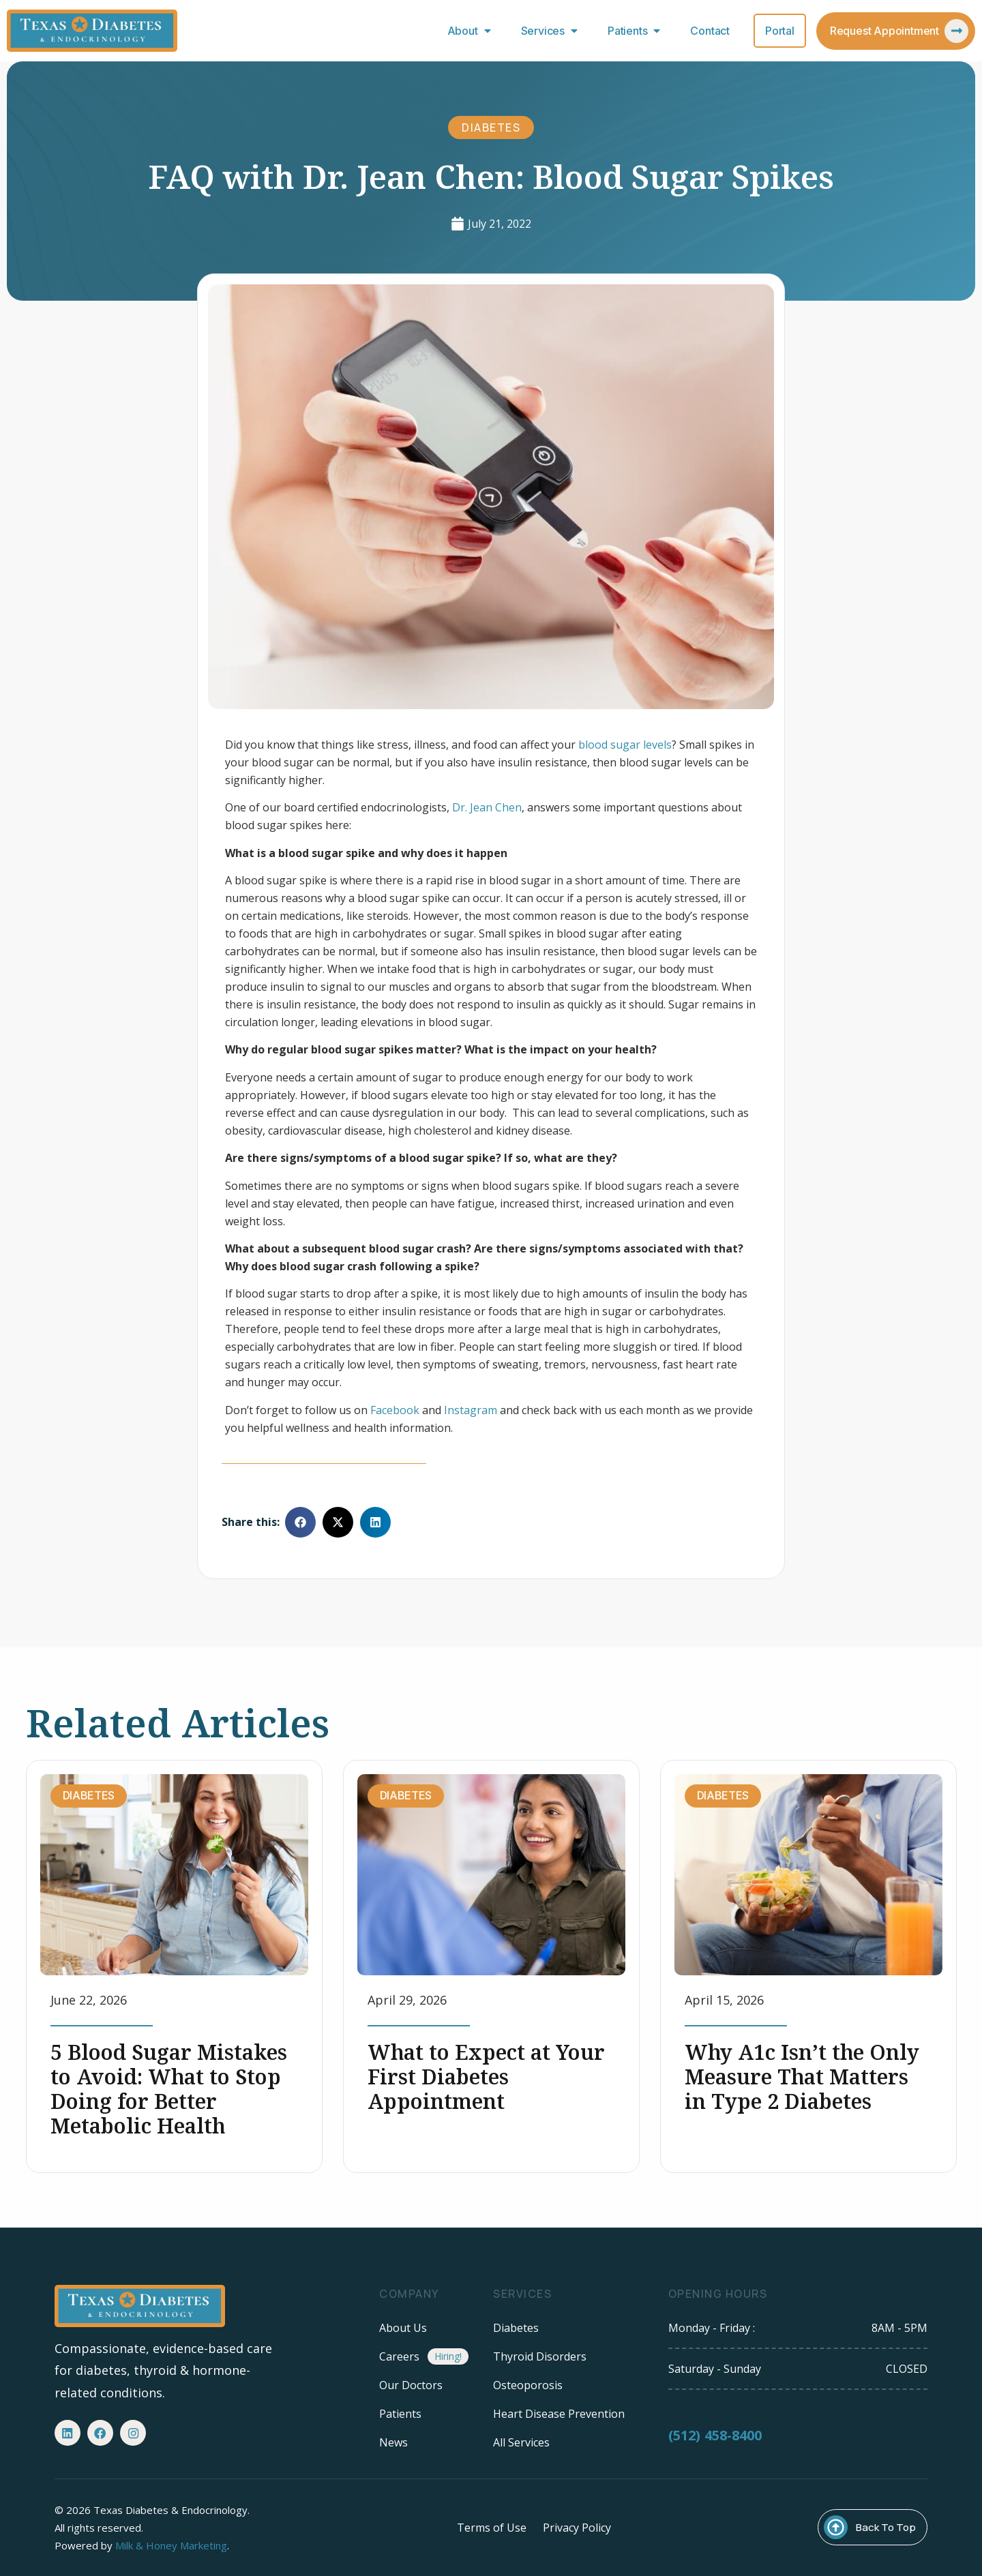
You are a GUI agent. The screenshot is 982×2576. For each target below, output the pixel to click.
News (393, 2442)
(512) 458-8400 (715, 2448)
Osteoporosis (528, 2385)
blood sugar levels (625, 744)
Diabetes (491, 127)
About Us (403, 2327)
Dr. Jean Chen (487, 807)
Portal (779, 31)
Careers (399, 2356)
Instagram (470, 1410)
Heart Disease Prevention (559, 2413)
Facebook (394, 1410)
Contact (710, 31)
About (472, 30)
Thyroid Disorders (539, 2356)
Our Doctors (411, 2385)
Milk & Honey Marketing (171, 2545)
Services (552, 30)
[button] (300, 1522)
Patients (637, 30)
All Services (521, 2442)
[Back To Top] (836, 2527)
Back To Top (886, 2527)
